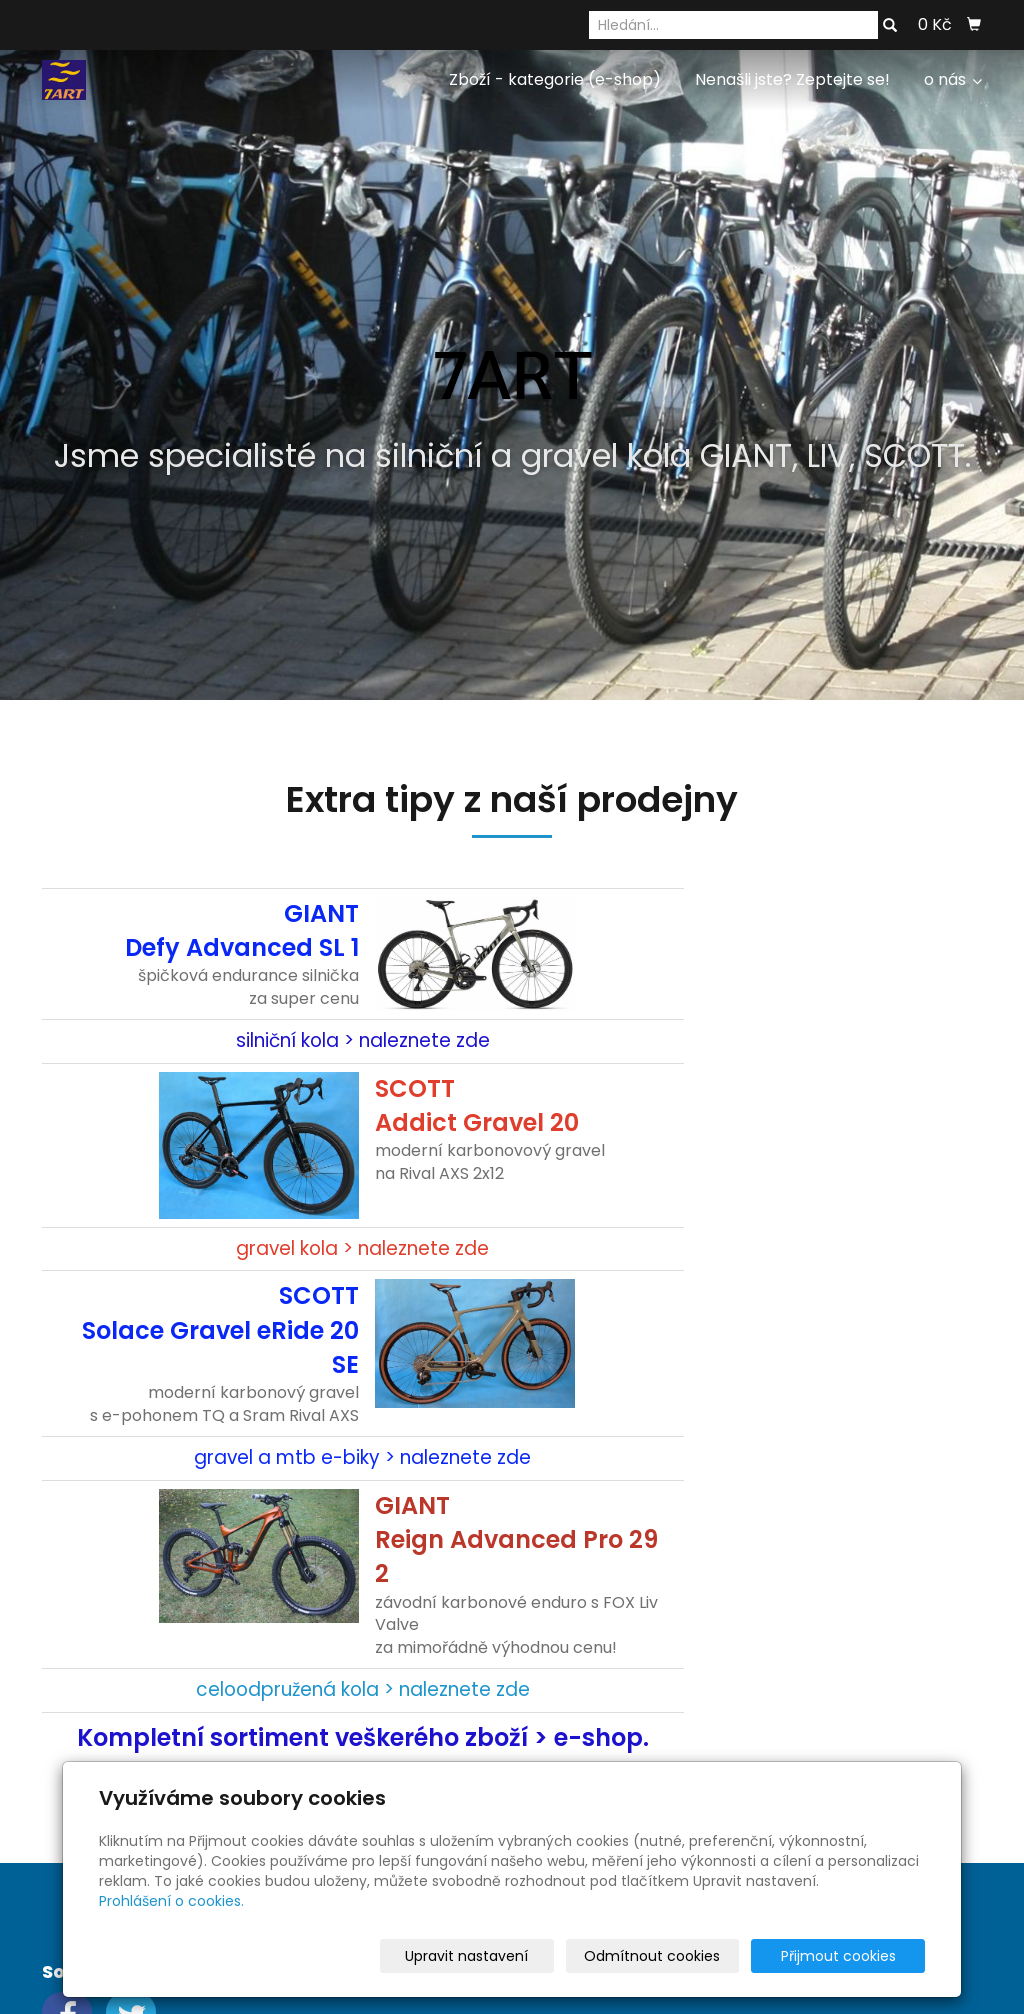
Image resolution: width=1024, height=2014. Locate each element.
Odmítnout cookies (688, 1956)
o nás (953, 79)
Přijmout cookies (848, 1956)
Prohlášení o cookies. (171, 1901)
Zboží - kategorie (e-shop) (555, 79)
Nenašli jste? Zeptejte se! (792, 79)
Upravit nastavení (518, 1956)
